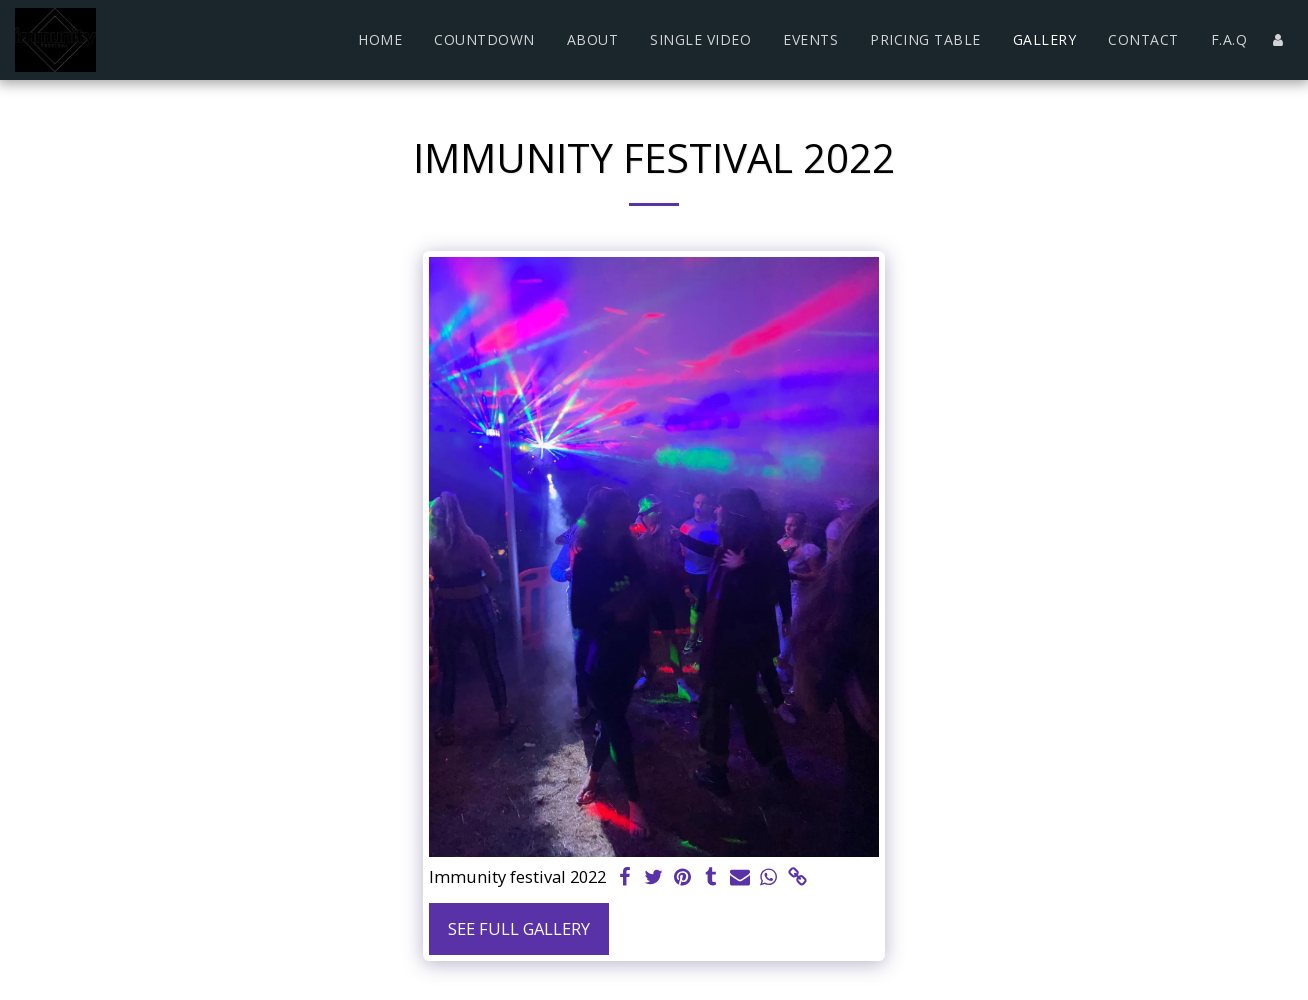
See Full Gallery (519, 928)
